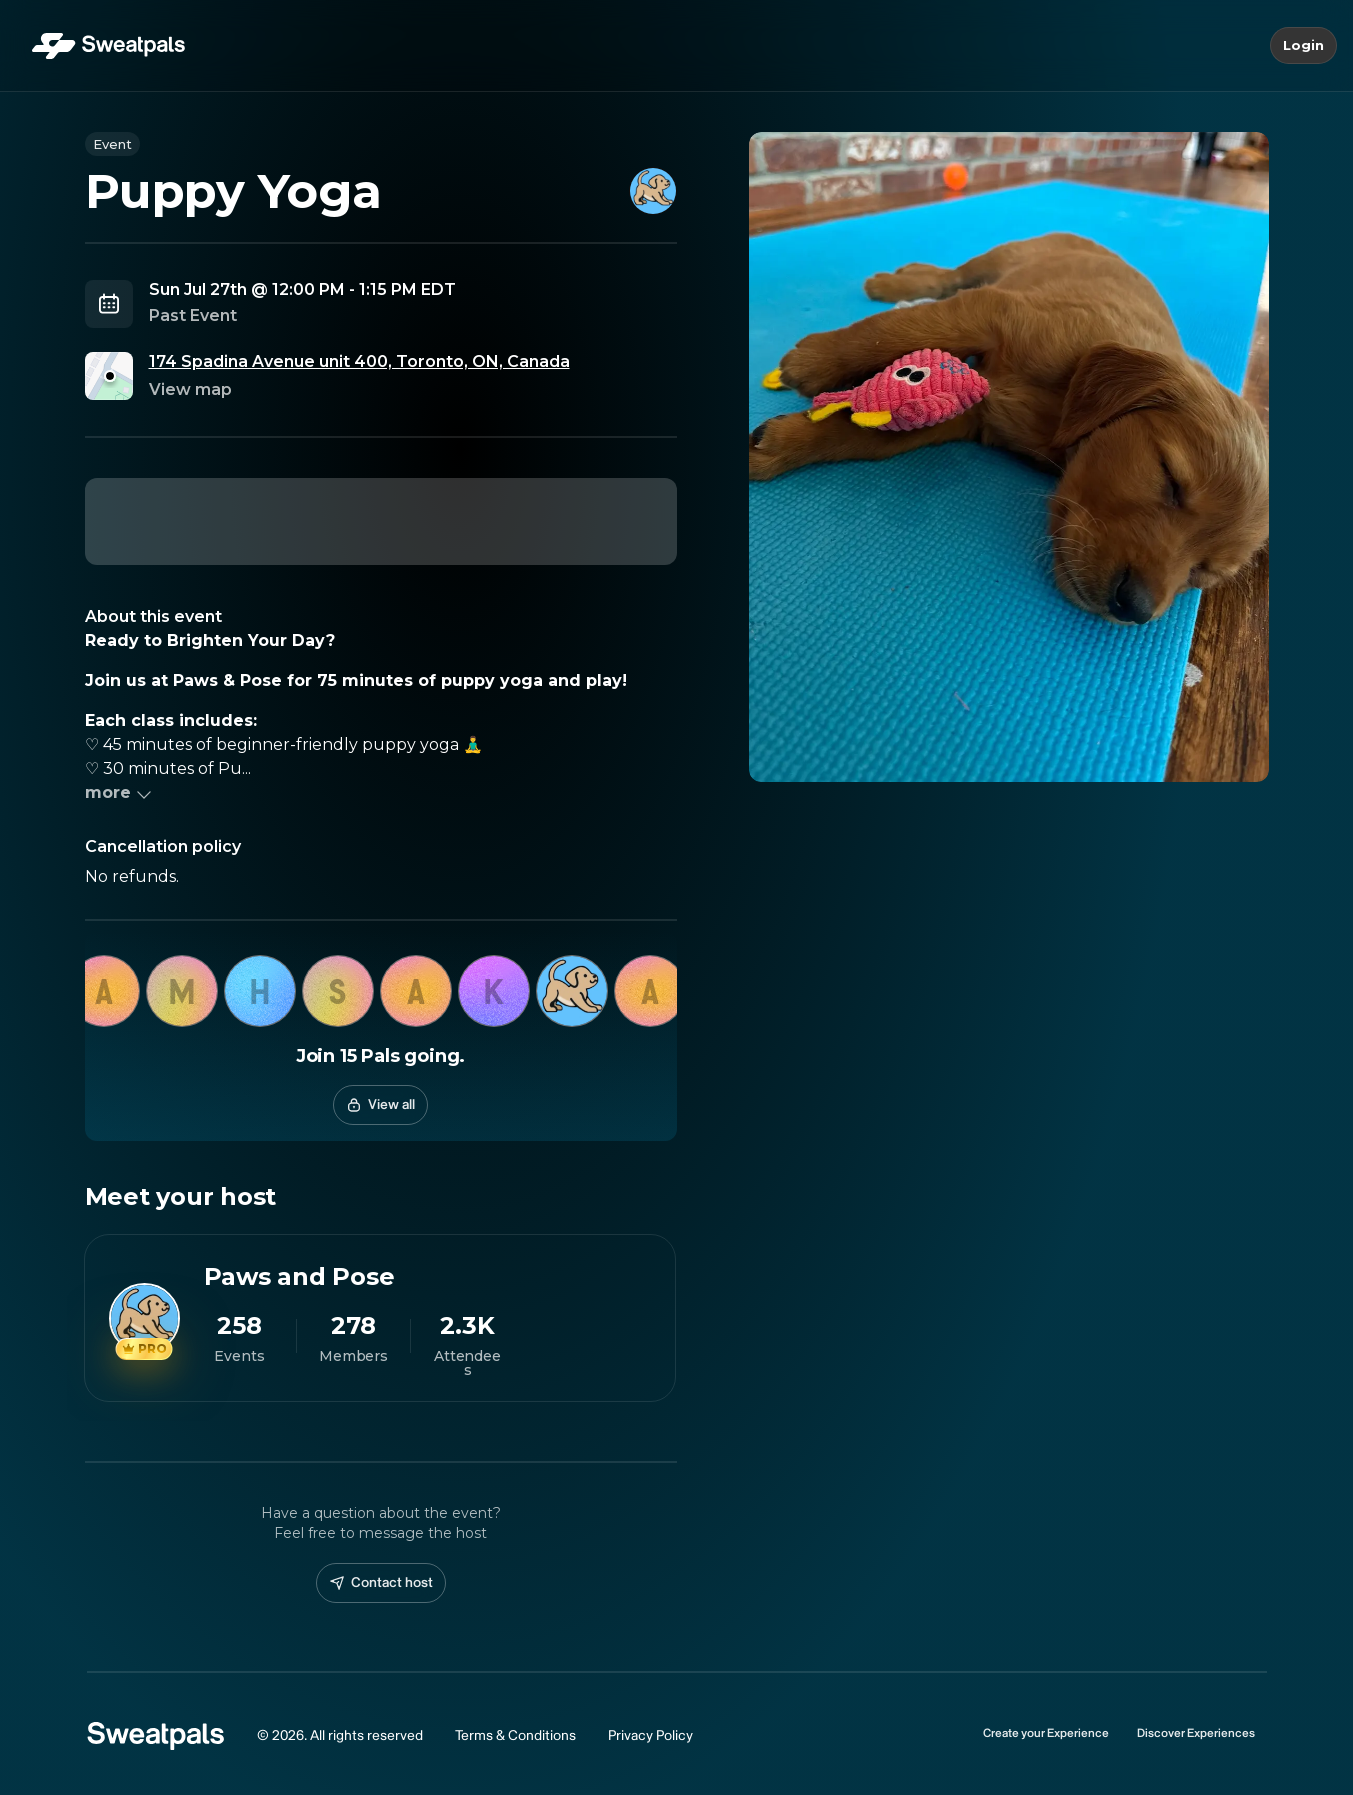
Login (1303, 46)
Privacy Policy (650, 1735)
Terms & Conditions (515, 1735)
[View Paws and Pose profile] (380, 1318)
